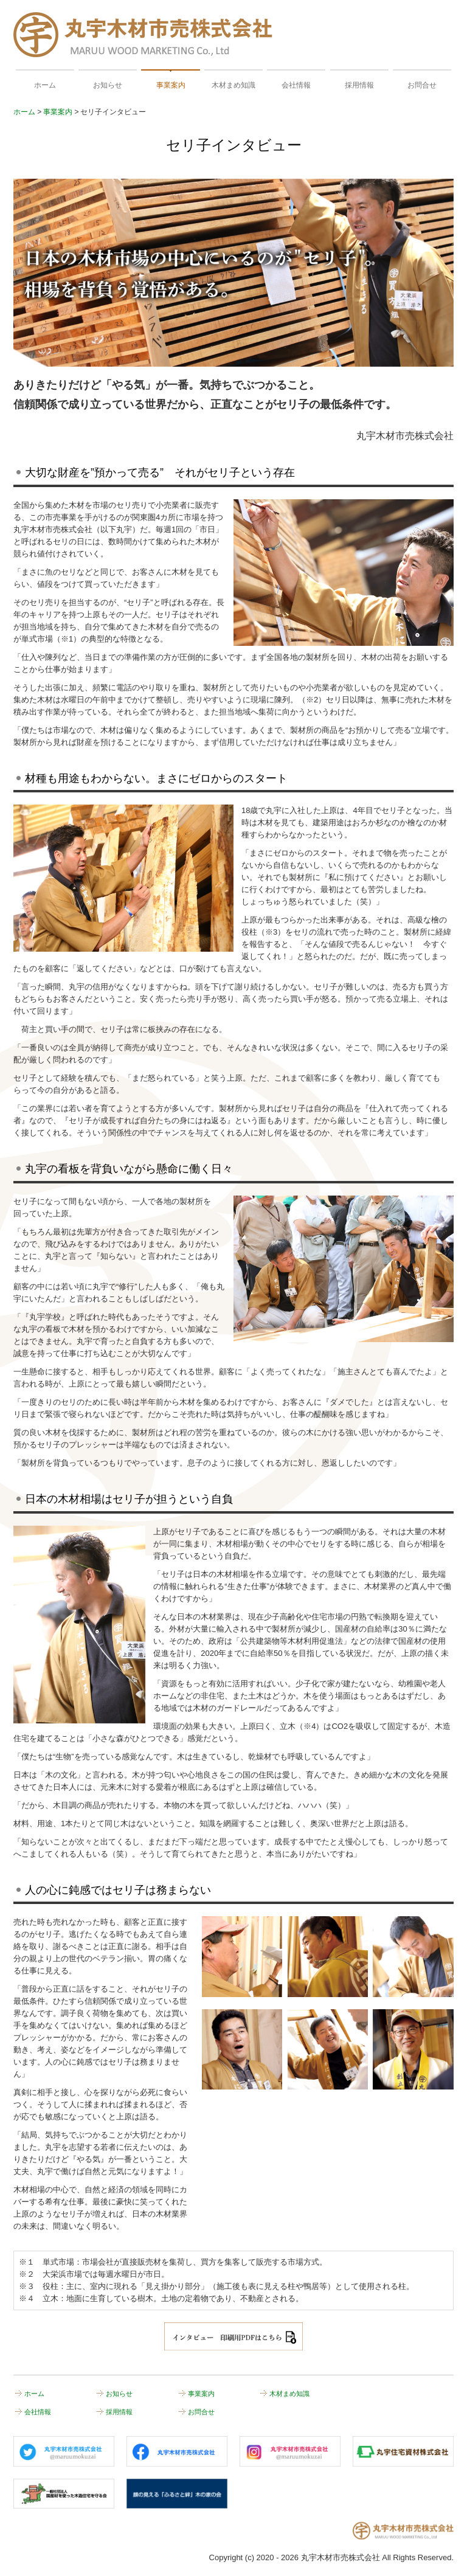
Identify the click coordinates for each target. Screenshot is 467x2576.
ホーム (45, 85)
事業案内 (170, 85)
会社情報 (296, 85)
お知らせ (107, 85)
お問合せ (422, 85)
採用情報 (359, 85)
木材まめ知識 (233, 85)
